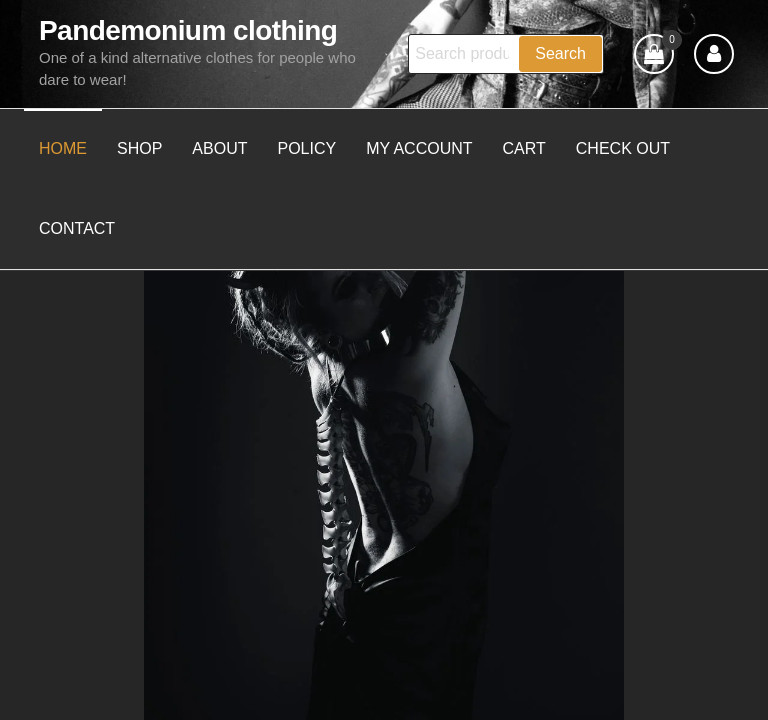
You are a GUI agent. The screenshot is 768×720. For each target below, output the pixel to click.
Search (560, 53)
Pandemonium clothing (188, 30)
